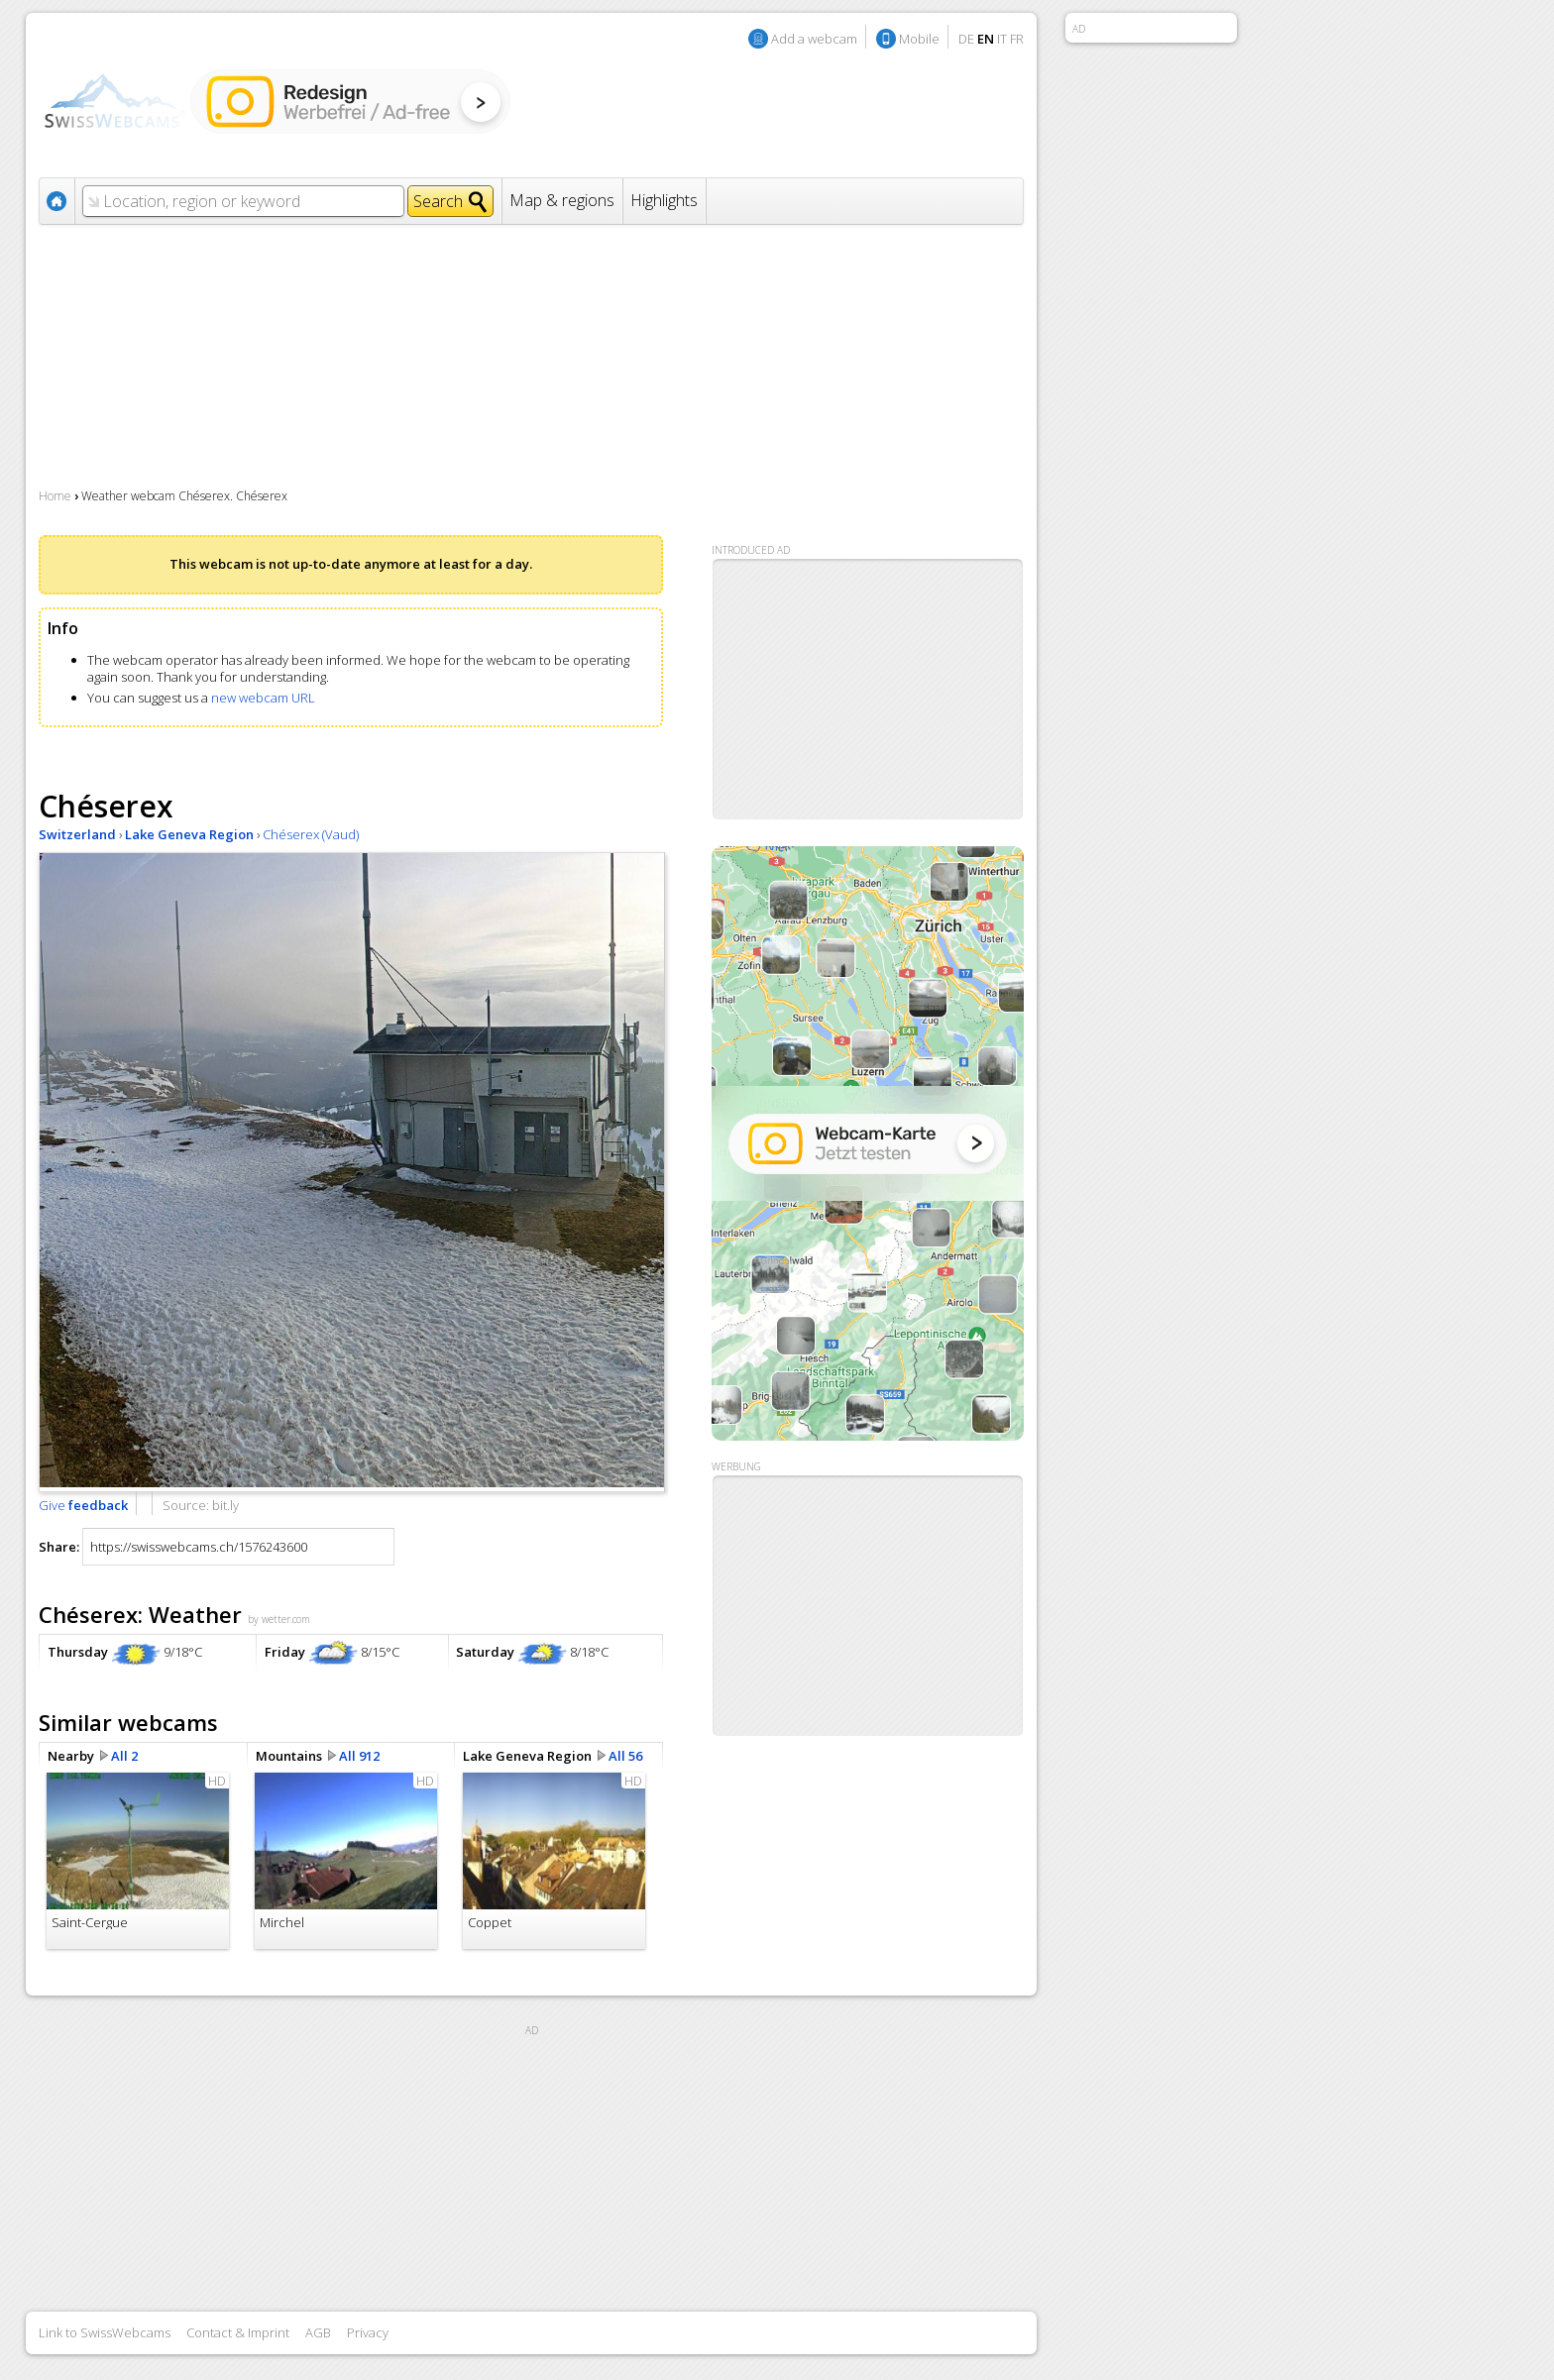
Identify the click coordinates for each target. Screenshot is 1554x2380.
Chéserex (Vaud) (311, 834)
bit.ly (225, 1505)
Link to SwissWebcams (104, 2332)
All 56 (625, 1756)
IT (1002, 39)
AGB (318, 2332)
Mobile (919, 39)
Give (83, 1505)
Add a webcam (814, 39)
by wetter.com (279, 1619)
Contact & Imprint (237, 2332)
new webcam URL (263, 697)
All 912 (359, 1756)
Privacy (367, 2332)
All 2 (124, 1756)
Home (55, 495)
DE (966, 39)
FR (1017, 39)
